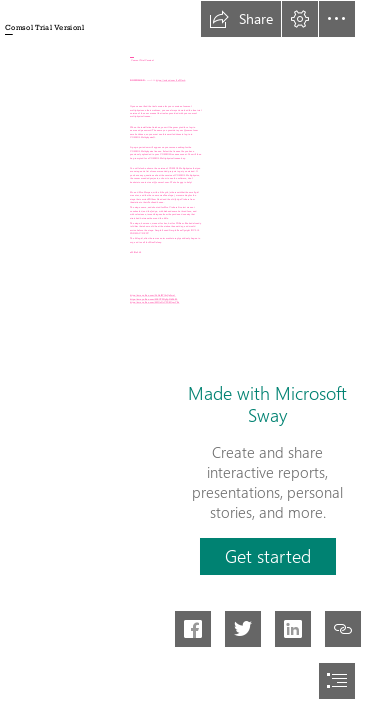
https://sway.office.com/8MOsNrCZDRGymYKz (154, 302)
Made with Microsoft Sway (267, 404)
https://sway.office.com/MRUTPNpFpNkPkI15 (154, 298)
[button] (241, 19)
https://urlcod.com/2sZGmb (170, 80)
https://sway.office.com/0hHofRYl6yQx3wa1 (153, 295)
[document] (187, 360)
